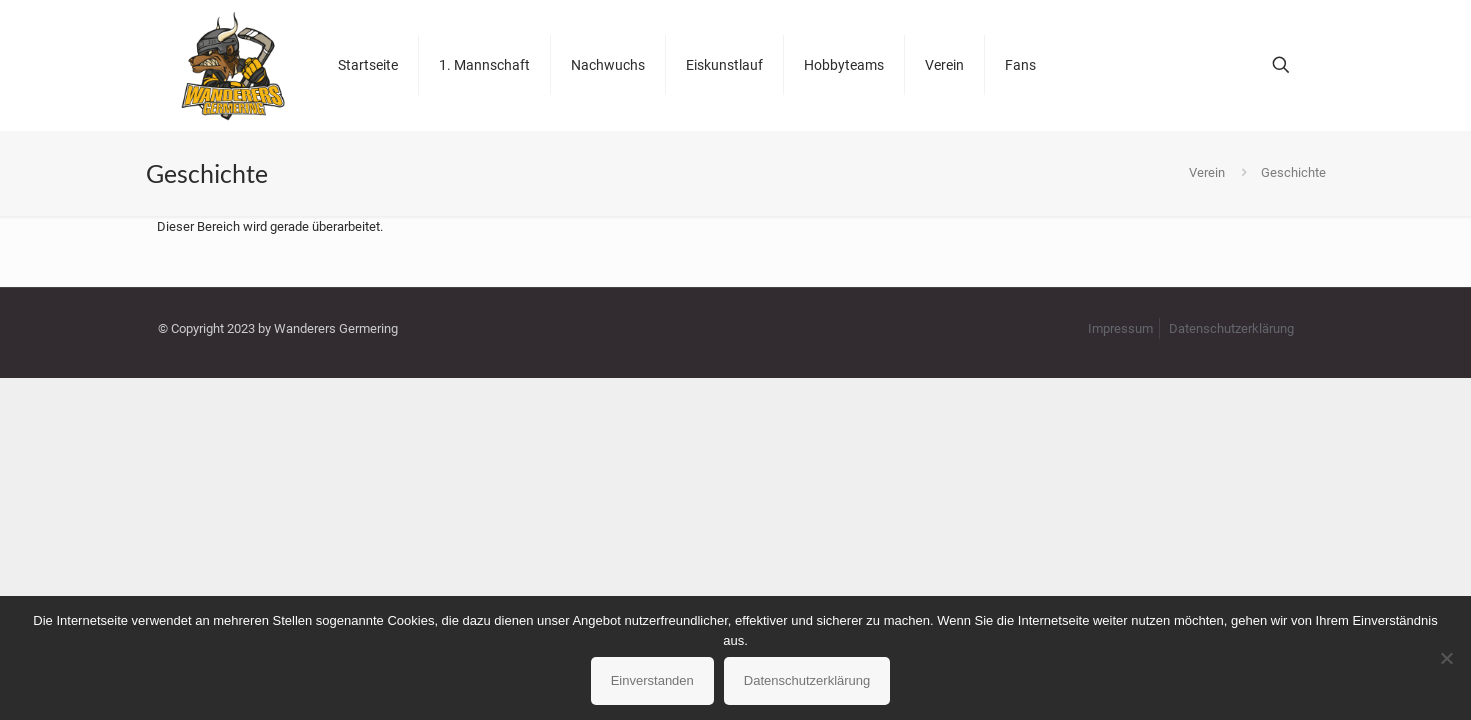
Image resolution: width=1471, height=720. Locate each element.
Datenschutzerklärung (1231, 328)
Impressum (1120, 328)
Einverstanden (652, 680)
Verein (1207, 172)
